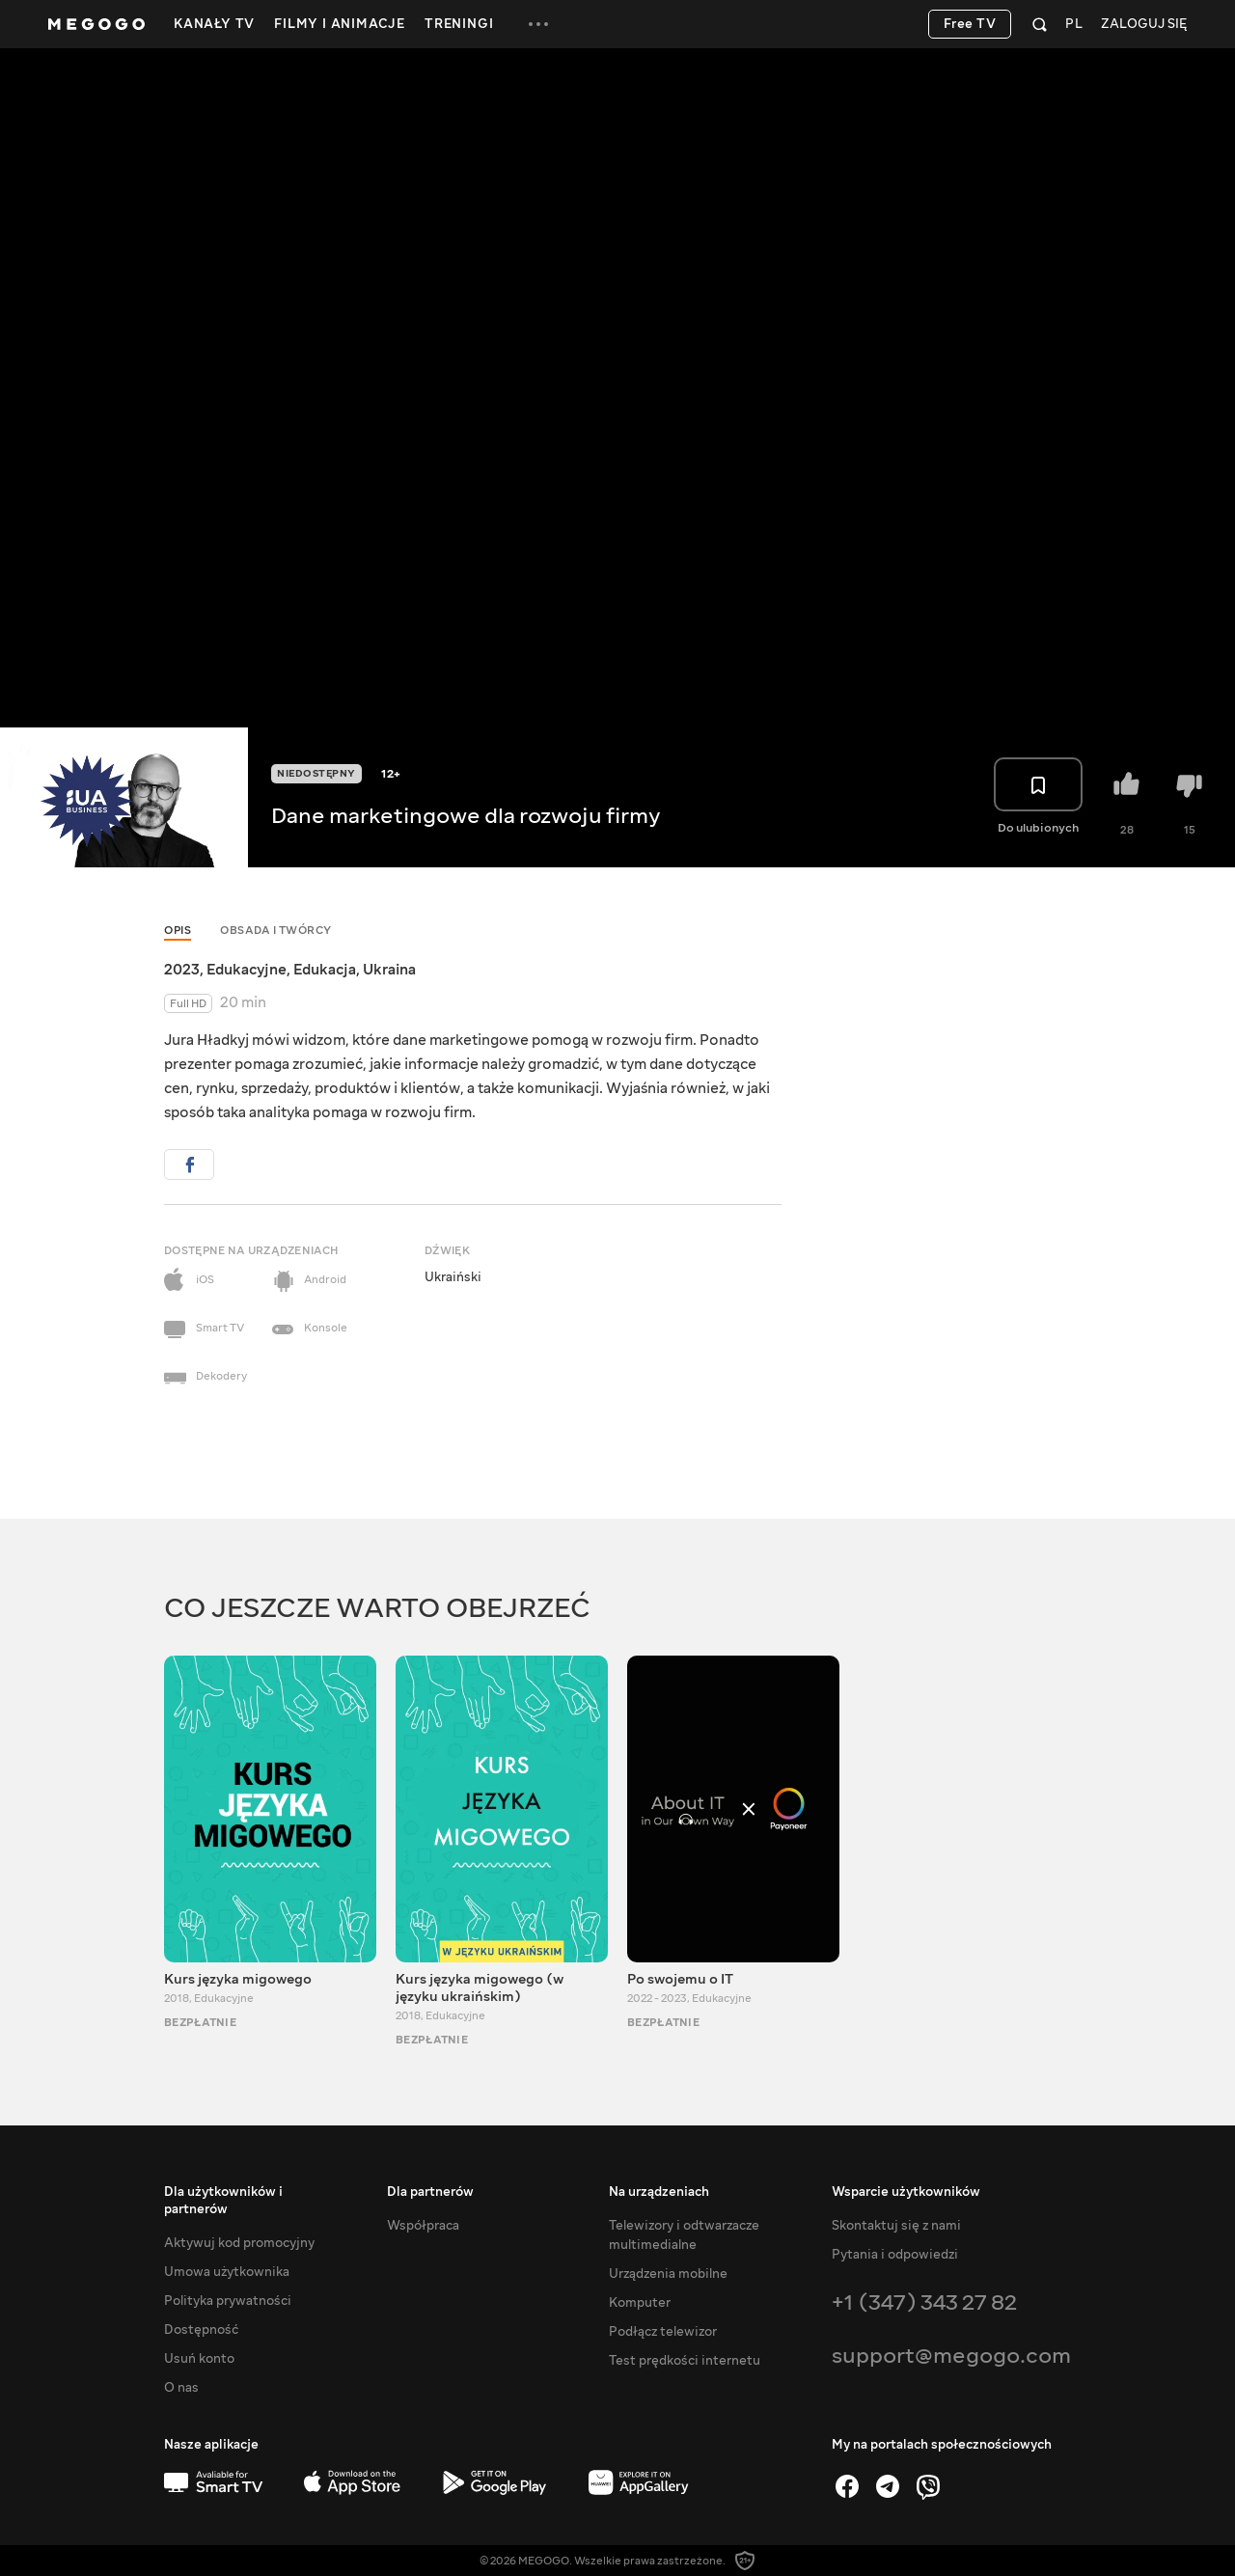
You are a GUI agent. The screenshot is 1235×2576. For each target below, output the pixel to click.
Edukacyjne (246, 969)
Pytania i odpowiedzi (895, 2254)
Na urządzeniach (659, 2192)
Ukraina (389, 969)
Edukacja (324, 969)
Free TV (970, 24)
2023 (182, 969)
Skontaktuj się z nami (896, 2225)
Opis (177, 930)
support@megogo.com (951, 2355)
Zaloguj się (1144, 24)
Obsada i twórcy (276, 930)
